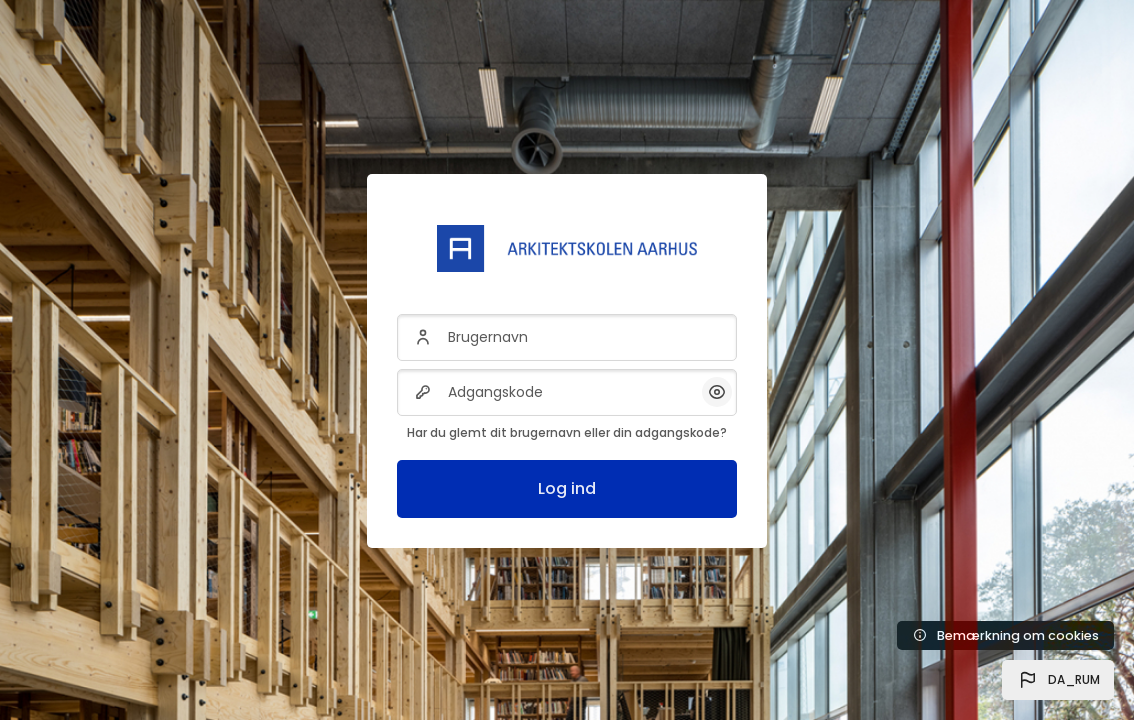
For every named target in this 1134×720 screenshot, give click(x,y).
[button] (1058, 680)
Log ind (567, 488)
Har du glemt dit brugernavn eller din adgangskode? (567, 432)
